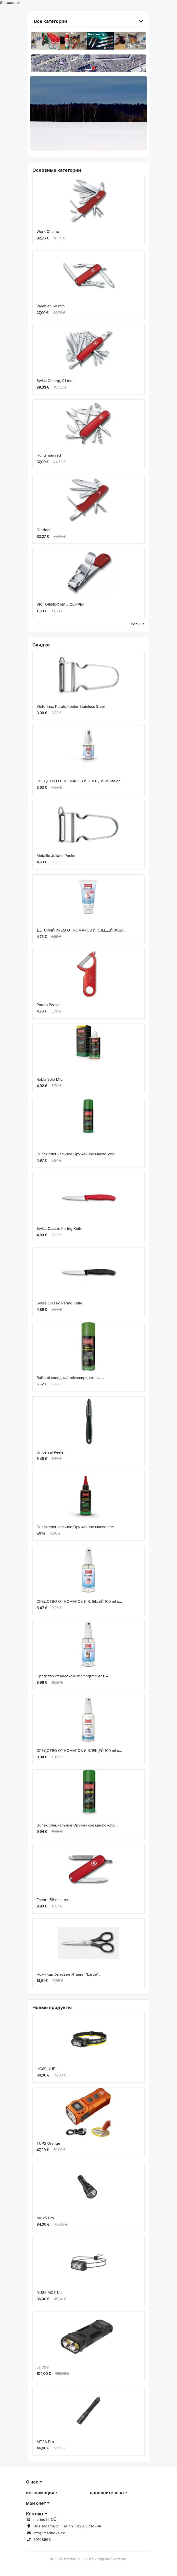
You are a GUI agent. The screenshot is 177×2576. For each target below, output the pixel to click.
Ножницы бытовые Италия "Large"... (69, 1974)
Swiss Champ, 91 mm (55, 380)
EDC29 (43, 2367)
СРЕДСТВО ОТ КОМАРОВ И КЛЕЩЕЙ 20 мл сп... (80, 781)
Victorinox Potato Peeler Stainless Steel (71, 706)
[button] (37, 43)
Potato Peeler (48, 1004)
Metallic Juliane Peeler (56, 855)
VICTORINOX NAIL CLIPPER (61, 604)
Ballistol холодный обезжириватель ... (70, 1377)
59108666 (42, 2539)
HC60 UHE (46, 2068)
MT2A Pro (45, 2441)
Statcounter (10, 2)
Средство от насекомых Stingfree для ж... (74, 1676)
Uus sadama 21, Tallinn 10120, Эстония (67, 2526)
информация (40, 2492)
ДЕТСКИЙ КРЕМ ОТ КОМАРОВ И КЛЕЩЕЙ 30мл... (81, 930)
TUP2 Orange (48, 2143)
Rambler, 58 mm (51, 306)
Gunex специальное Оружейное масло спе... (77, 1527)
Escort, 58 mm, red (53, 1899)
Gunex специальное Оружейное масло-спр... (77, 1154)
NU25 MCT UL (49, 2292)
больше (138, 624)
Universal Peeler (51, 1452)
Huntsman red (49, 455)
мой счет (36, 2503)
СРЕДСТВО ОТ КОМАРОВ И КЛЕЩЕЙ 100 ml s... (79, 1601)
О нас (32, 2481)
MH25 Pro (45, 2218)
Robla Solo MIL (49, 1079)
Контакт (35, 2513)
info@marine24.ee (49, 2533)
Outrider (44, 529)
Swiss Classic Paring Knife (59, 1228)
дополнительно (107, 2492)
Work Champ (48, 231)
